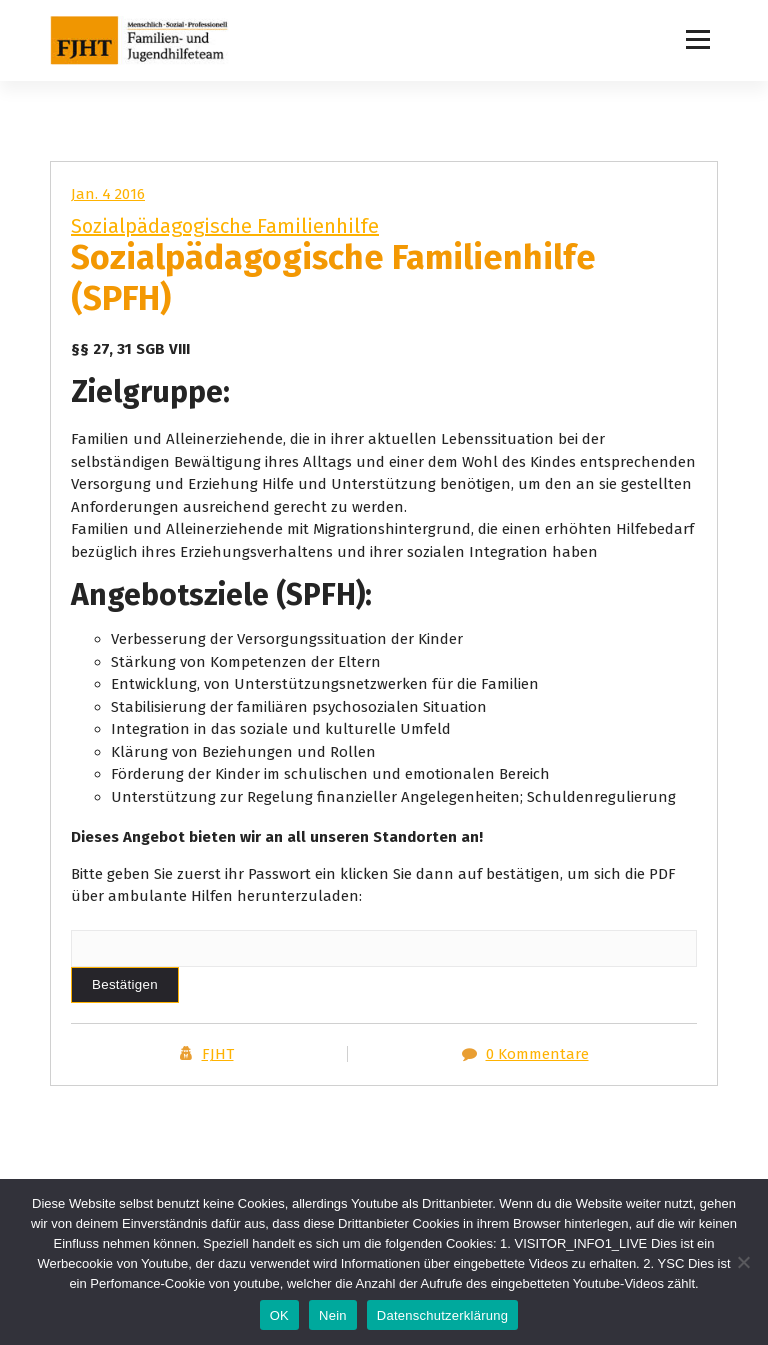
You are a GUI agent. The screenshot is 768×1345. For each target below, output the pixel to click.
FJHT (218, 1054)
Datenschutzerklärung (442, 1315)
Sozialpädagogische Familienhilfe (225, 226)
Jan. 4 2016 (108, 194)
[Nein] (743, 1262)
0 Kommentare (537, 1054)
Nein (333, 1315)
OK (279, 1315)
